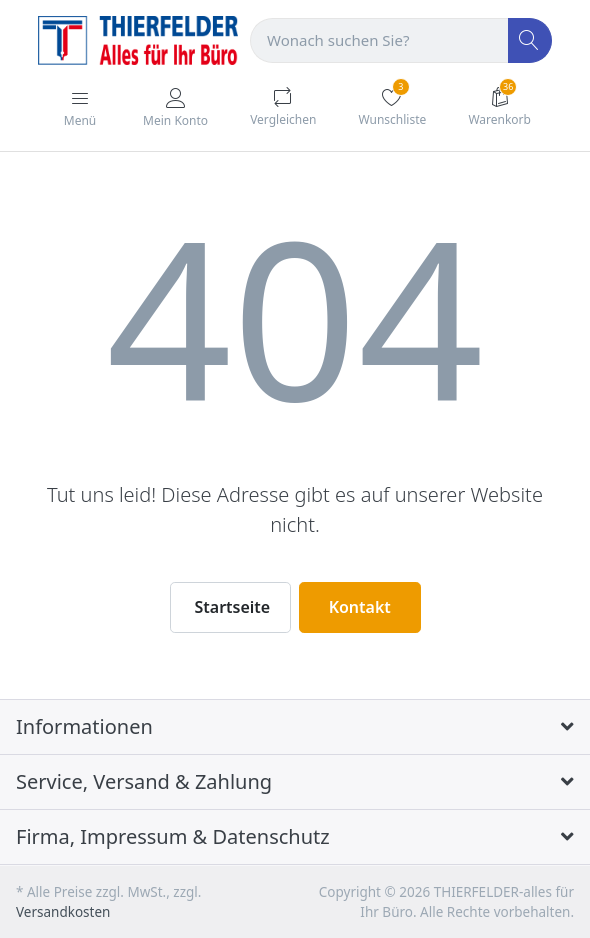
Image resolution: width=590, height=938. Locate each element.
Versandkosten (63, 912)
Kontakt (360, 607)
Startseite (233, 607)
